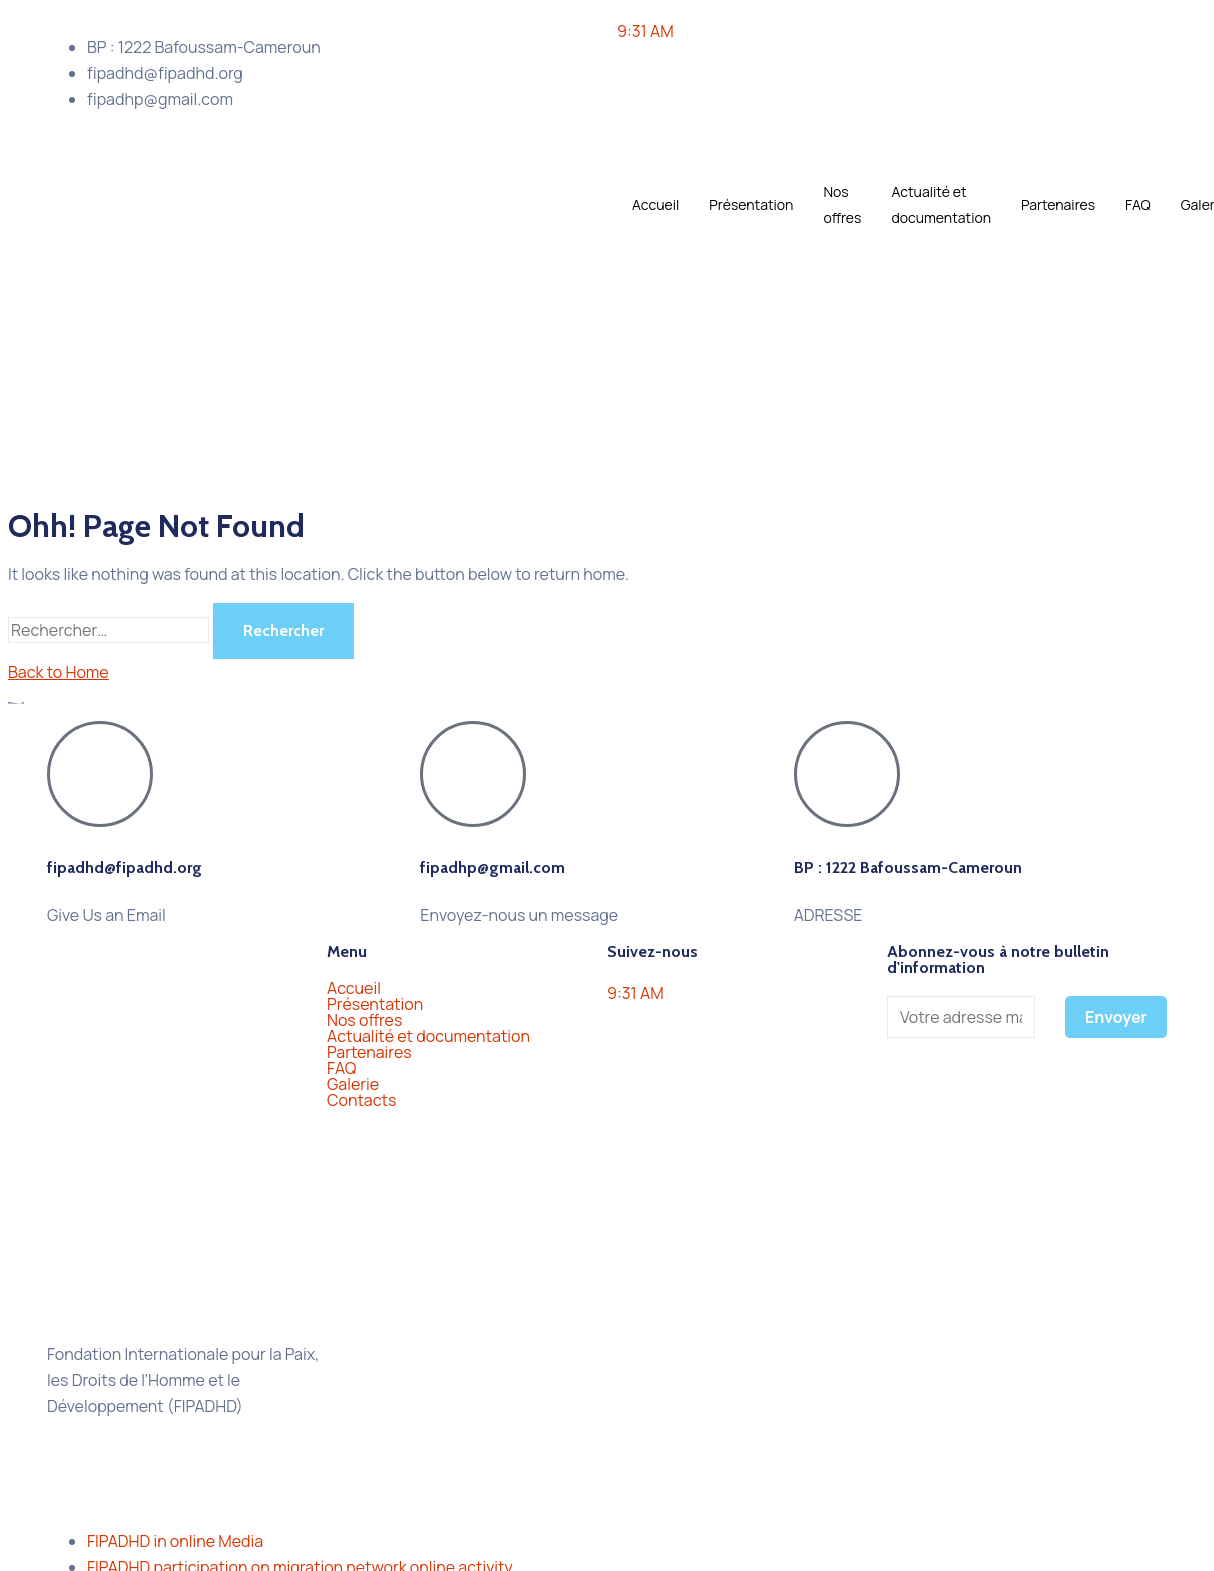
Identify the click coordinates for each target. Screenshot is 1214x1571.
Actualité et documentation (941, 204)
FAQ (1138, 204)
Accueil (655, 204)
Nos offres (842, 204)
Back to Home (58, 672)
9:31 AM (645, 31)
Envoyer (1116, 1017)
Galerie (364, 1084)
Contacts (361, 1100)
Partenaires (1058, 204)
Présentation (751, 204)
